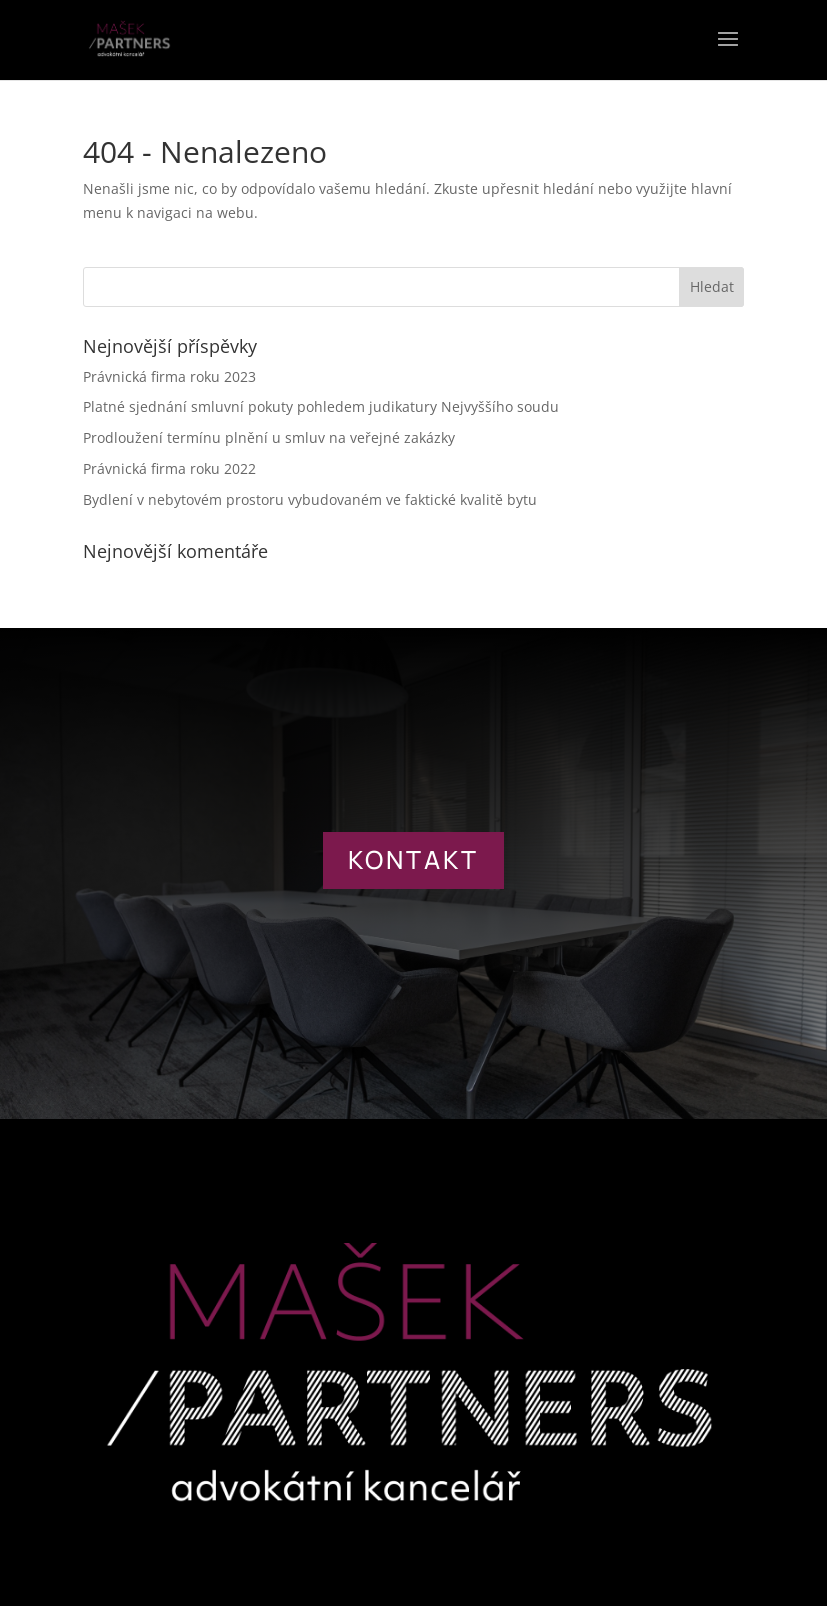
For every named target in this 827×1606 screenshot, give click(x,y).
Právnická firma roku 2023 (169, 376)
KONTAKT (413, 859)
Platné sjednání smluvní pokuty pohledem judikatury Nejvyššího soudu (321, 406)
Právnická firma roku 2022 (169, 468)
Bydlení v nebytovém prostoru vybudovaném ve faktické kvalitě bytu (310, 499)
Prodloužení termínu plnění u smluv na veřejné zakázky (269, 437)
